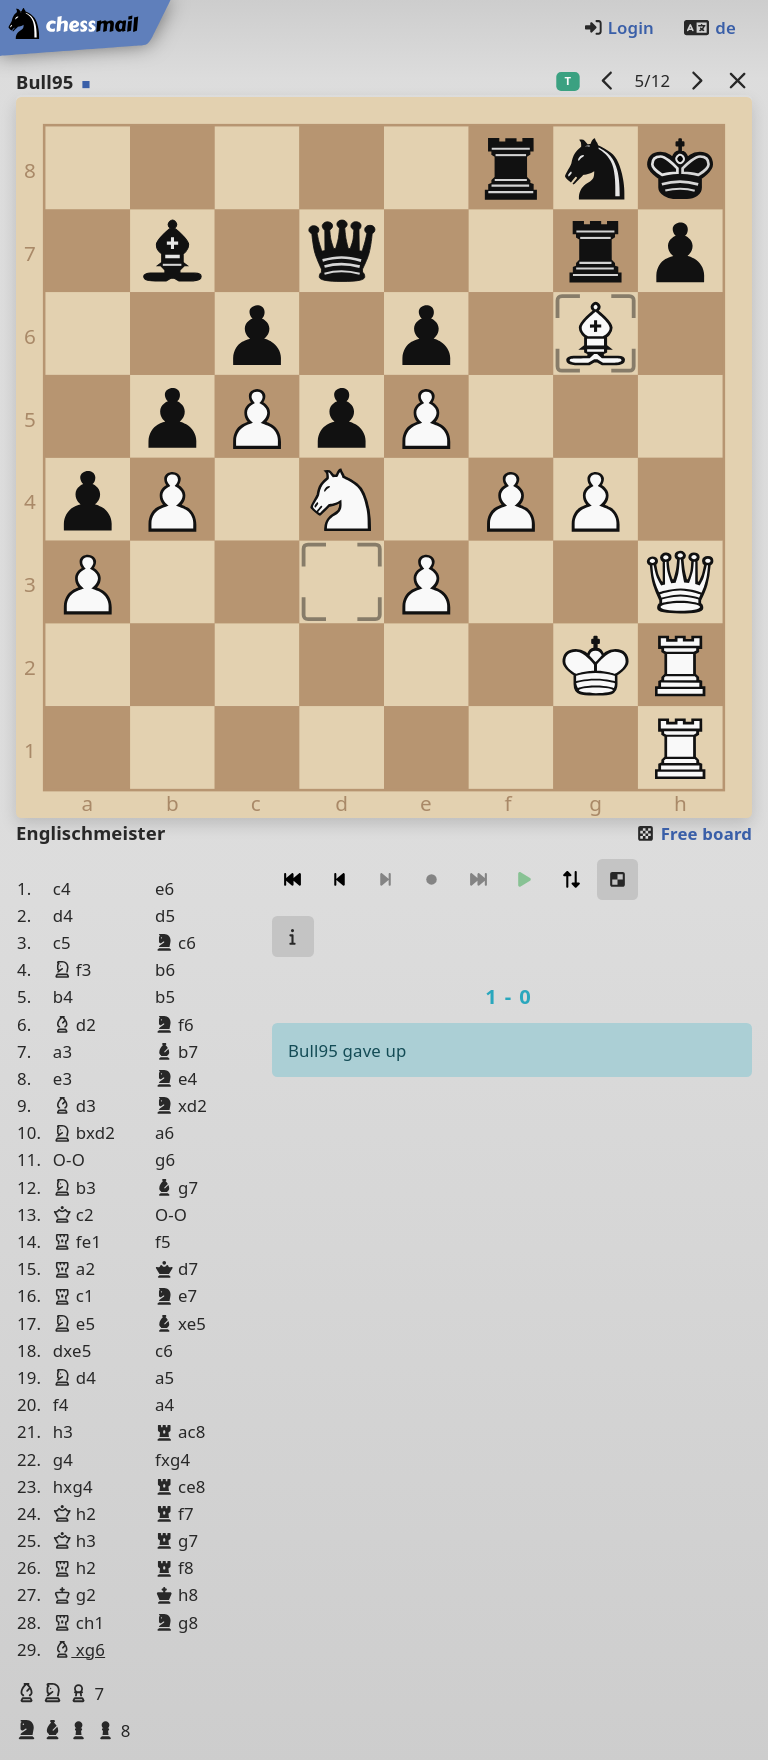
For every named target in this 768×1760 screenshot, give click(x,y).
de (709, 27)
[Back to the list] (738, 80)
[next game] (697, 80)
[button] (29, 1693)
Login (618, 27)
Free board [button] (693, 833)
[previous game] (608, 80)
